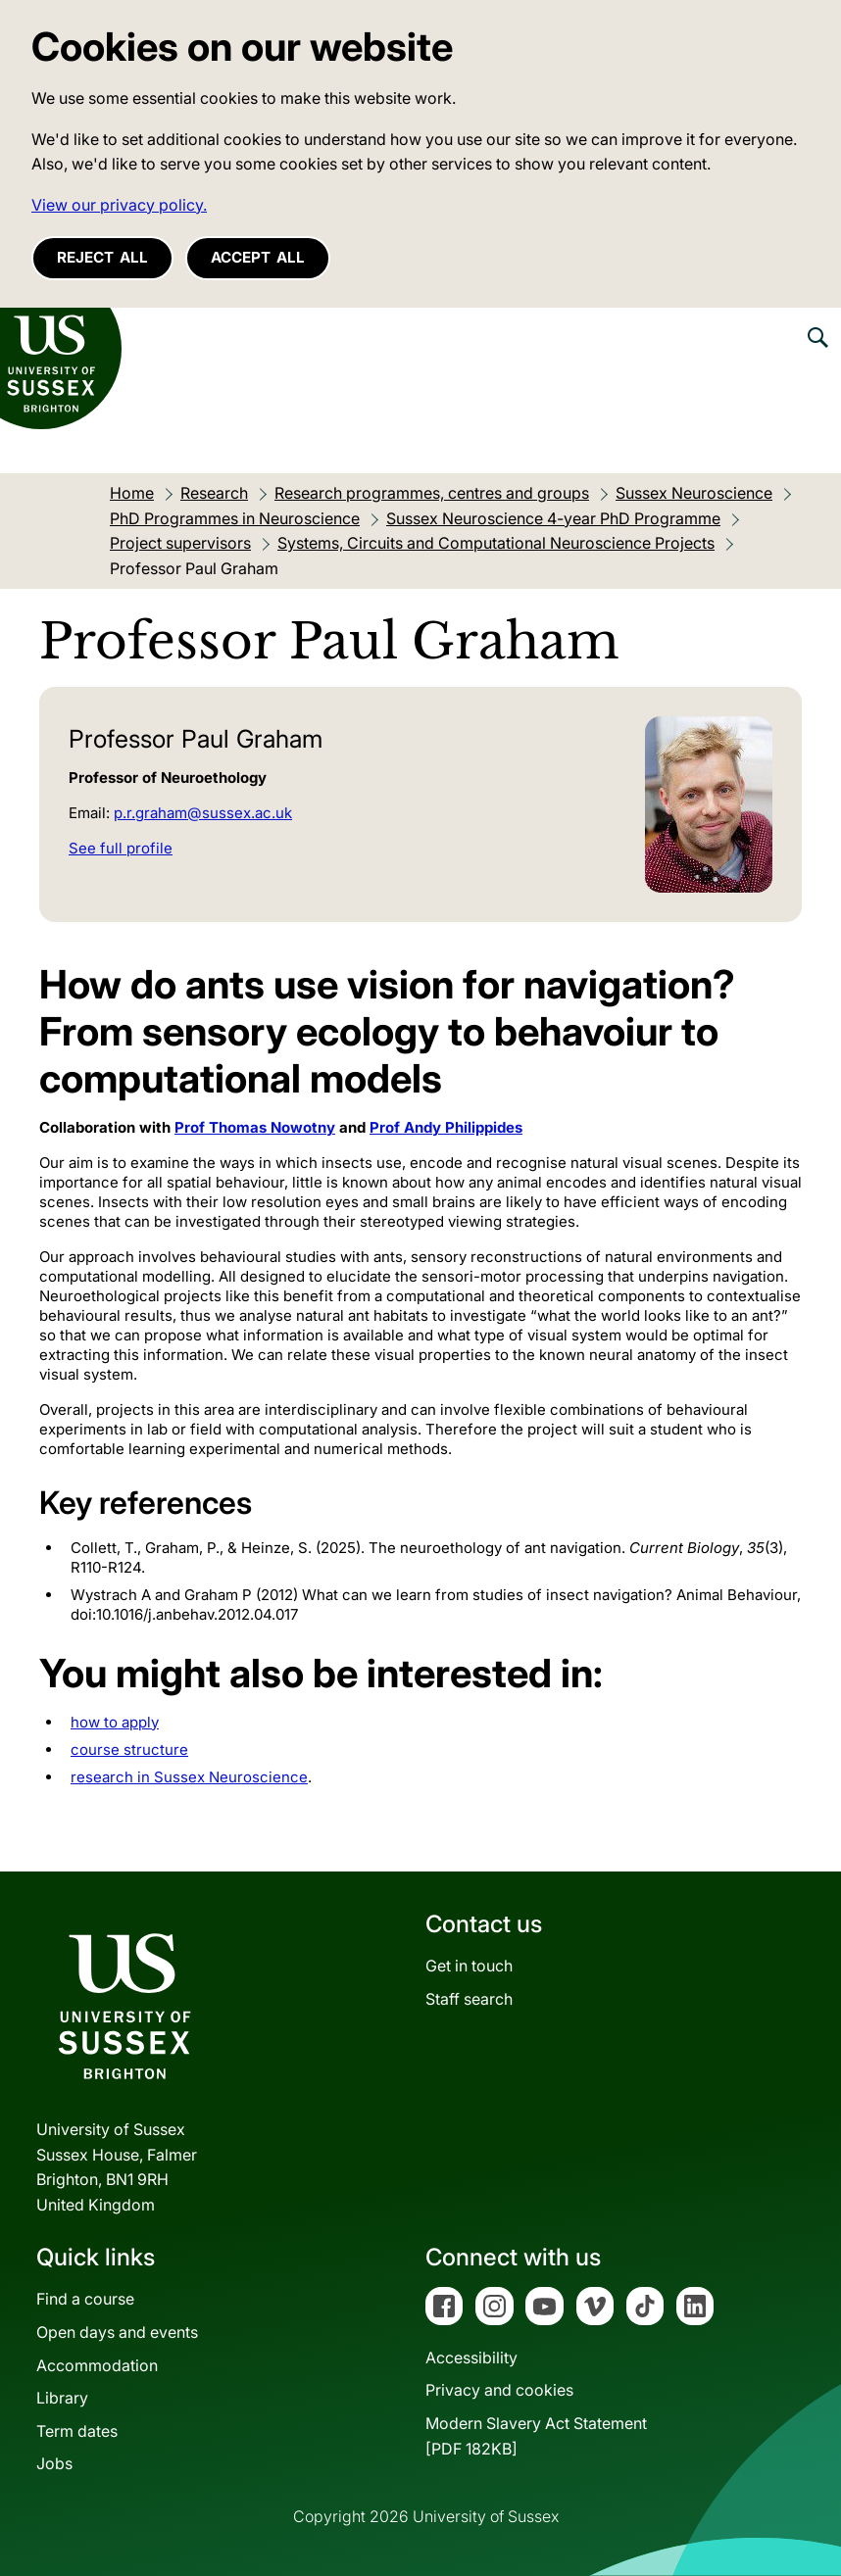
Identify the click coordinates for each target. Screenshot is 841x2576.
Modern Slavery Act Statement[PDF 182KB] (536, 2435)
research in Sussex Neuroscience (189, 1777)
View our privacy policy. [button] (119, 205)
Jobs (54, 2463)
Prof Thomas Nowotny (254, 1127)
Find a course (85, 2299)
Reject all (102, 257)
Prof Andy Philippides (446, 1127)
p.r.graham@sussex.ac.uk (203, 812)
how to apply (115, 1722)
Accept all (258, 257)
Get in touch (469, 1965)
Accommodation (97, 2365)
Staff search (469, 1999)
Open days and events (117, 2332)
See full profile (121, 848)
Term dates (77, 2431)
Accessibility (471, 2357)
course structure (129, 1749)
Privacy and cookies (499, 2390)
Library (62, 2397)
